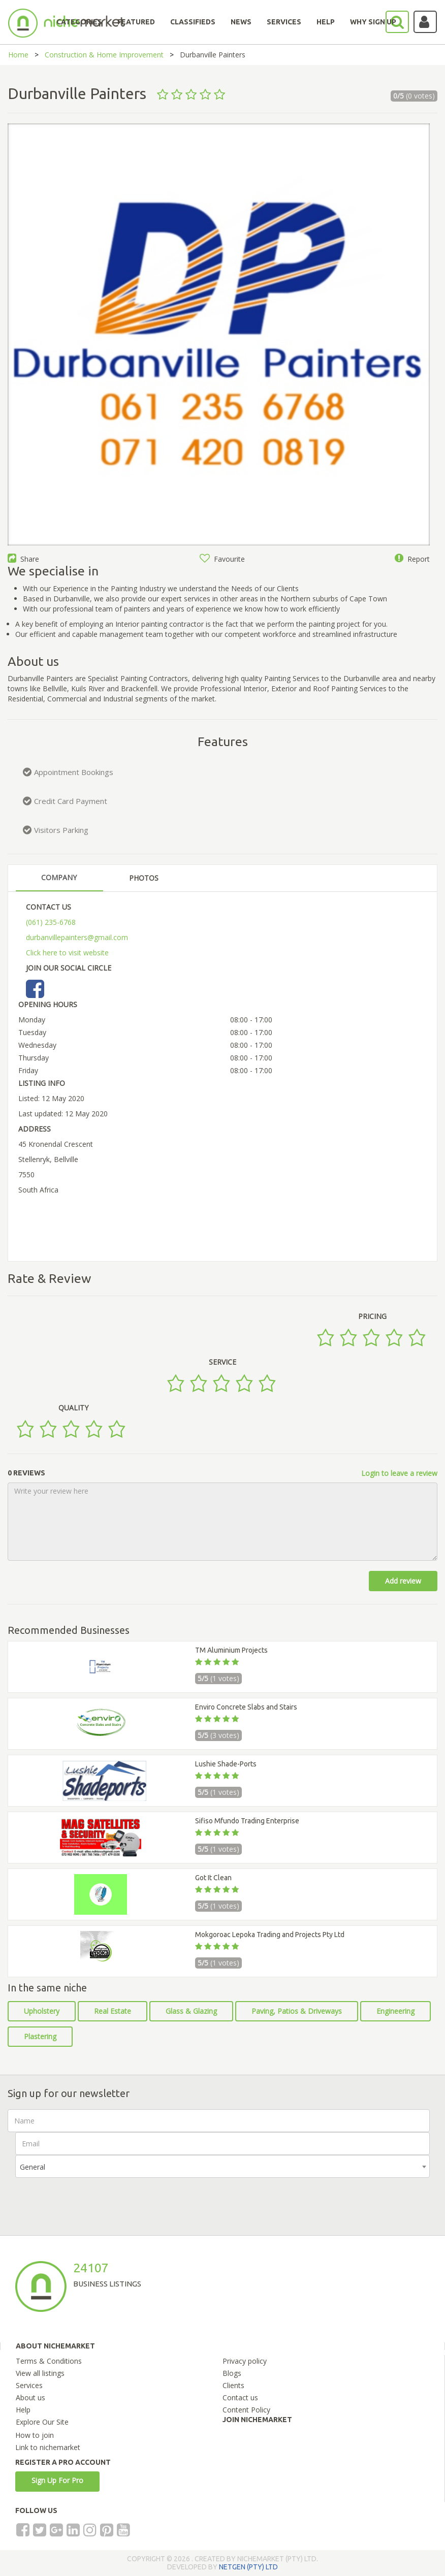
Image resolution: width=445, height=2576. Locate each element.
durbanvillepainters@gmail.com (77, 937)
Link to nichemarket (47, 2447)
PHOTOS (143, 878)
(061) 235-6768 (51, 922)
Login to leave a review (399, 1473)
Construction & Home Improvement (104, 54)
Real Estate (112, 2011)
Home (18, 54)
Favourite (222, 559)
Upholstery (41, 2011)
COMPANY (59, 877)
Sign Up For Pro (57, 2480)
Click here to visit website (67, 952)
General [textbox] (32, 2167)
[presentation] (92, 2197)
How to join (34, 2435)
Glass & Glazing (191, 2011)
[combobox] (222, 2166)
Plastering (40, 2036)
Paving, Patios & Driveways (296, 2011)
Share (23, 559)
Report (412, 559)
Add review (403, 1581)
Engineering (395, 2011)
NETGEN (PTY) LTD (248, 2567)
